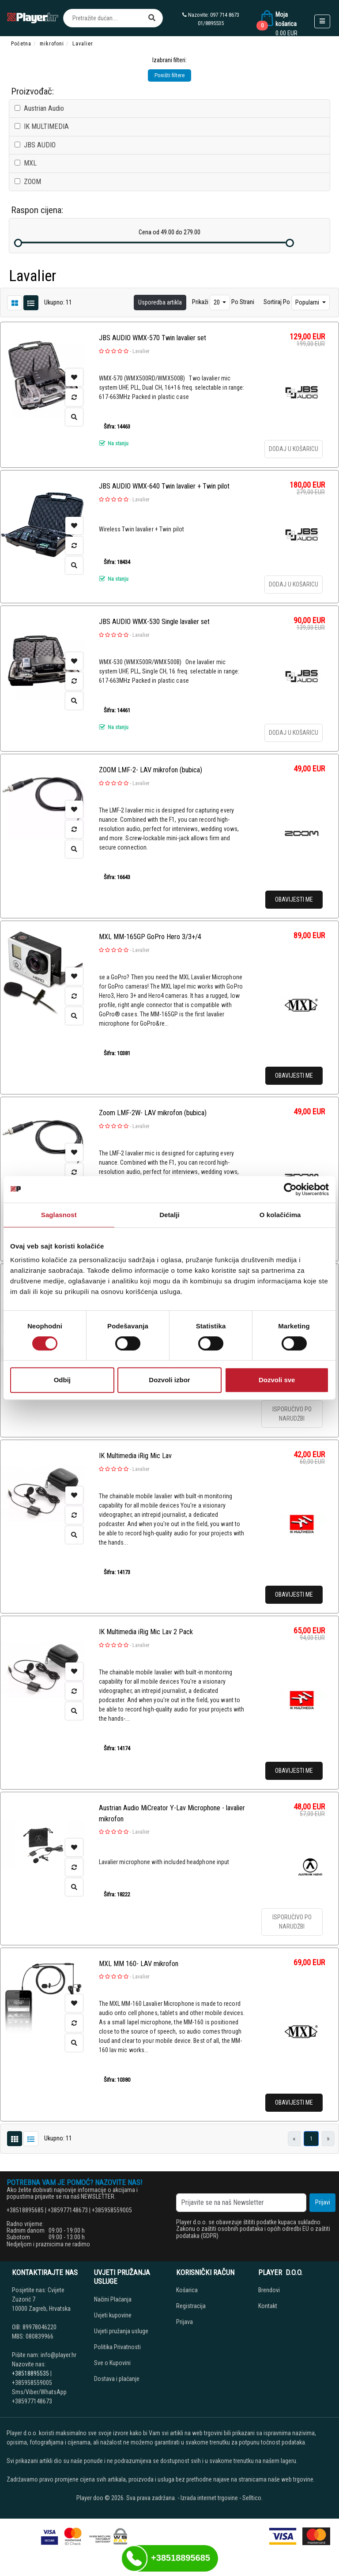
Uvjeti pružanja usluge (121, 2331)
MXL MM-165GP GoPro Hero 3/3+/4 (150, 937)
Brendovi (269, 2290)
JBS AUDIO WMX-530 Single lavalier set (154, 621)
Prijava (184, 2321)
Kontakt (267, 2305)
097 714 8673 (224, 14)
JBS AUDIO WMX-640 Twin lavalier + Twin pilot (164, 486)
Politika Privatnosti (117, 2346)
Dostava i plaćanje (116, 2378)
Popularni (307, 302)
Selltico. (252, 2497)
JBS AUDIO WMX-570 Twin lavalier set (152, 338)
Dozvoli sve (277, 1380)
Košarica (187, 2290)
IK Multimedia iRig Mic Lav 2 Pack (146, 1632)
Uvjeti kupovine (113, 2315)
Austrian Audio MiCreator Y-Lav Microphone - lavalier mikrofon (172, 1813)
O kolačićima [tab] (280, 1214)
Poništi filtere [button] (169, 75)
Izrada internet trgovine (209, 2497)
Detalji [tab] (169, 1214)
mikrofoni (52, 44)
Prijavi (322, 2202)
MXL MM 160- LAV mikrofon (138, 1963)
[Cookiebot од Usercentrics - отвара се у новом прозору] (290, 1189)
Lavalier (141, 351)
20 (217, 302)
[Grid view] (30, 302)
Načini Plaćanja (113, 2299)
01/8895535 (211, 23)
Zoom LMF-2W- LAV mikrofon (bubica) (153, 1113)
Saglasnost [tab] (59, 1214)
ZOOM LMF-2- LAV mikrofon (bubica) (150, 770)
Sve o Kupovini (112, 2362)
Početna (21, 44)
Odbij (62, 1380)
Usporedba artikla (160, 302)
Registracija (191, 2305)
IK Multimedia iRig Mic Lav (135, 1456)
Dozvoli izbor (169, 1380)
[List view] (14, 302)
